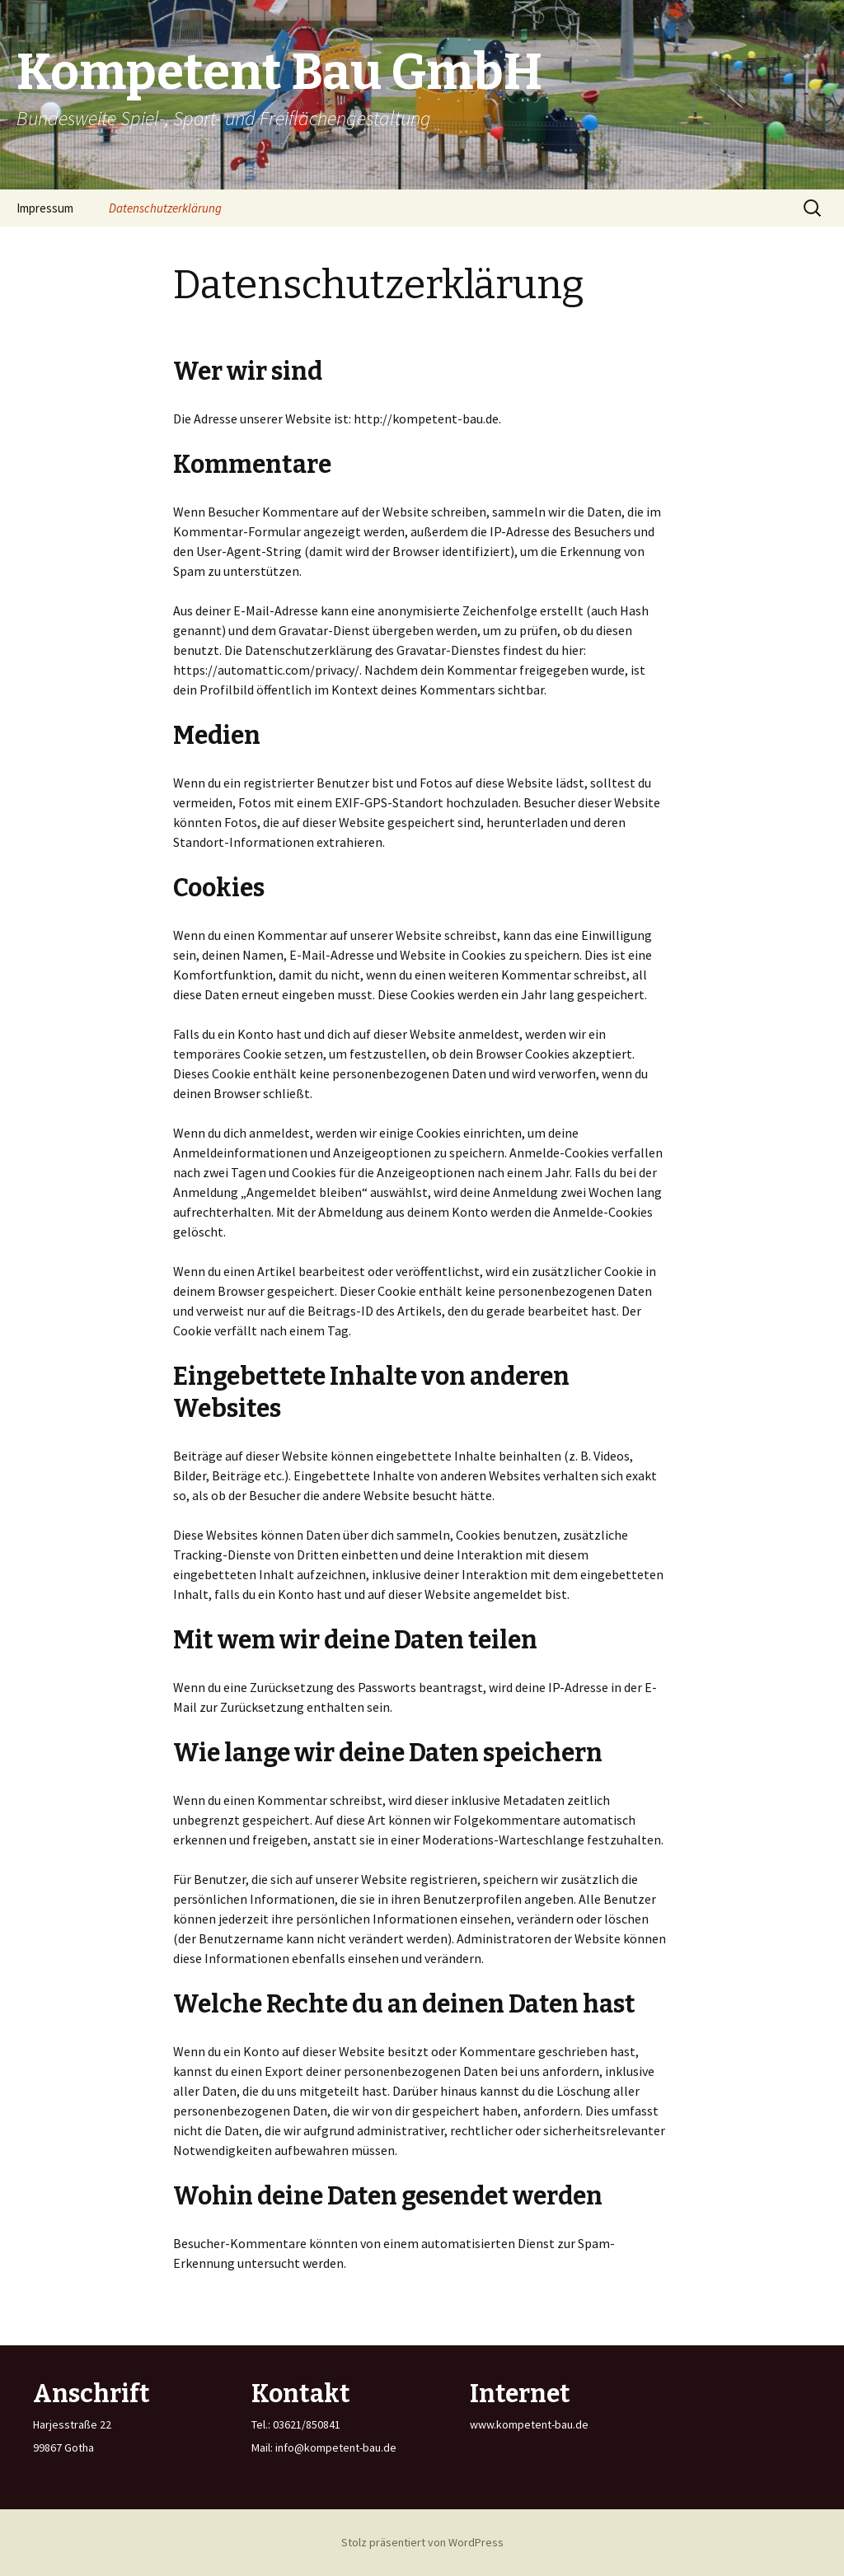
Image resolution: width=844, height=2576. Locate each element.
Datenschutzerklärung (165, 208)
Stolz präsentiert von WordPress (422, 2542)
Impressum (44, 208)
